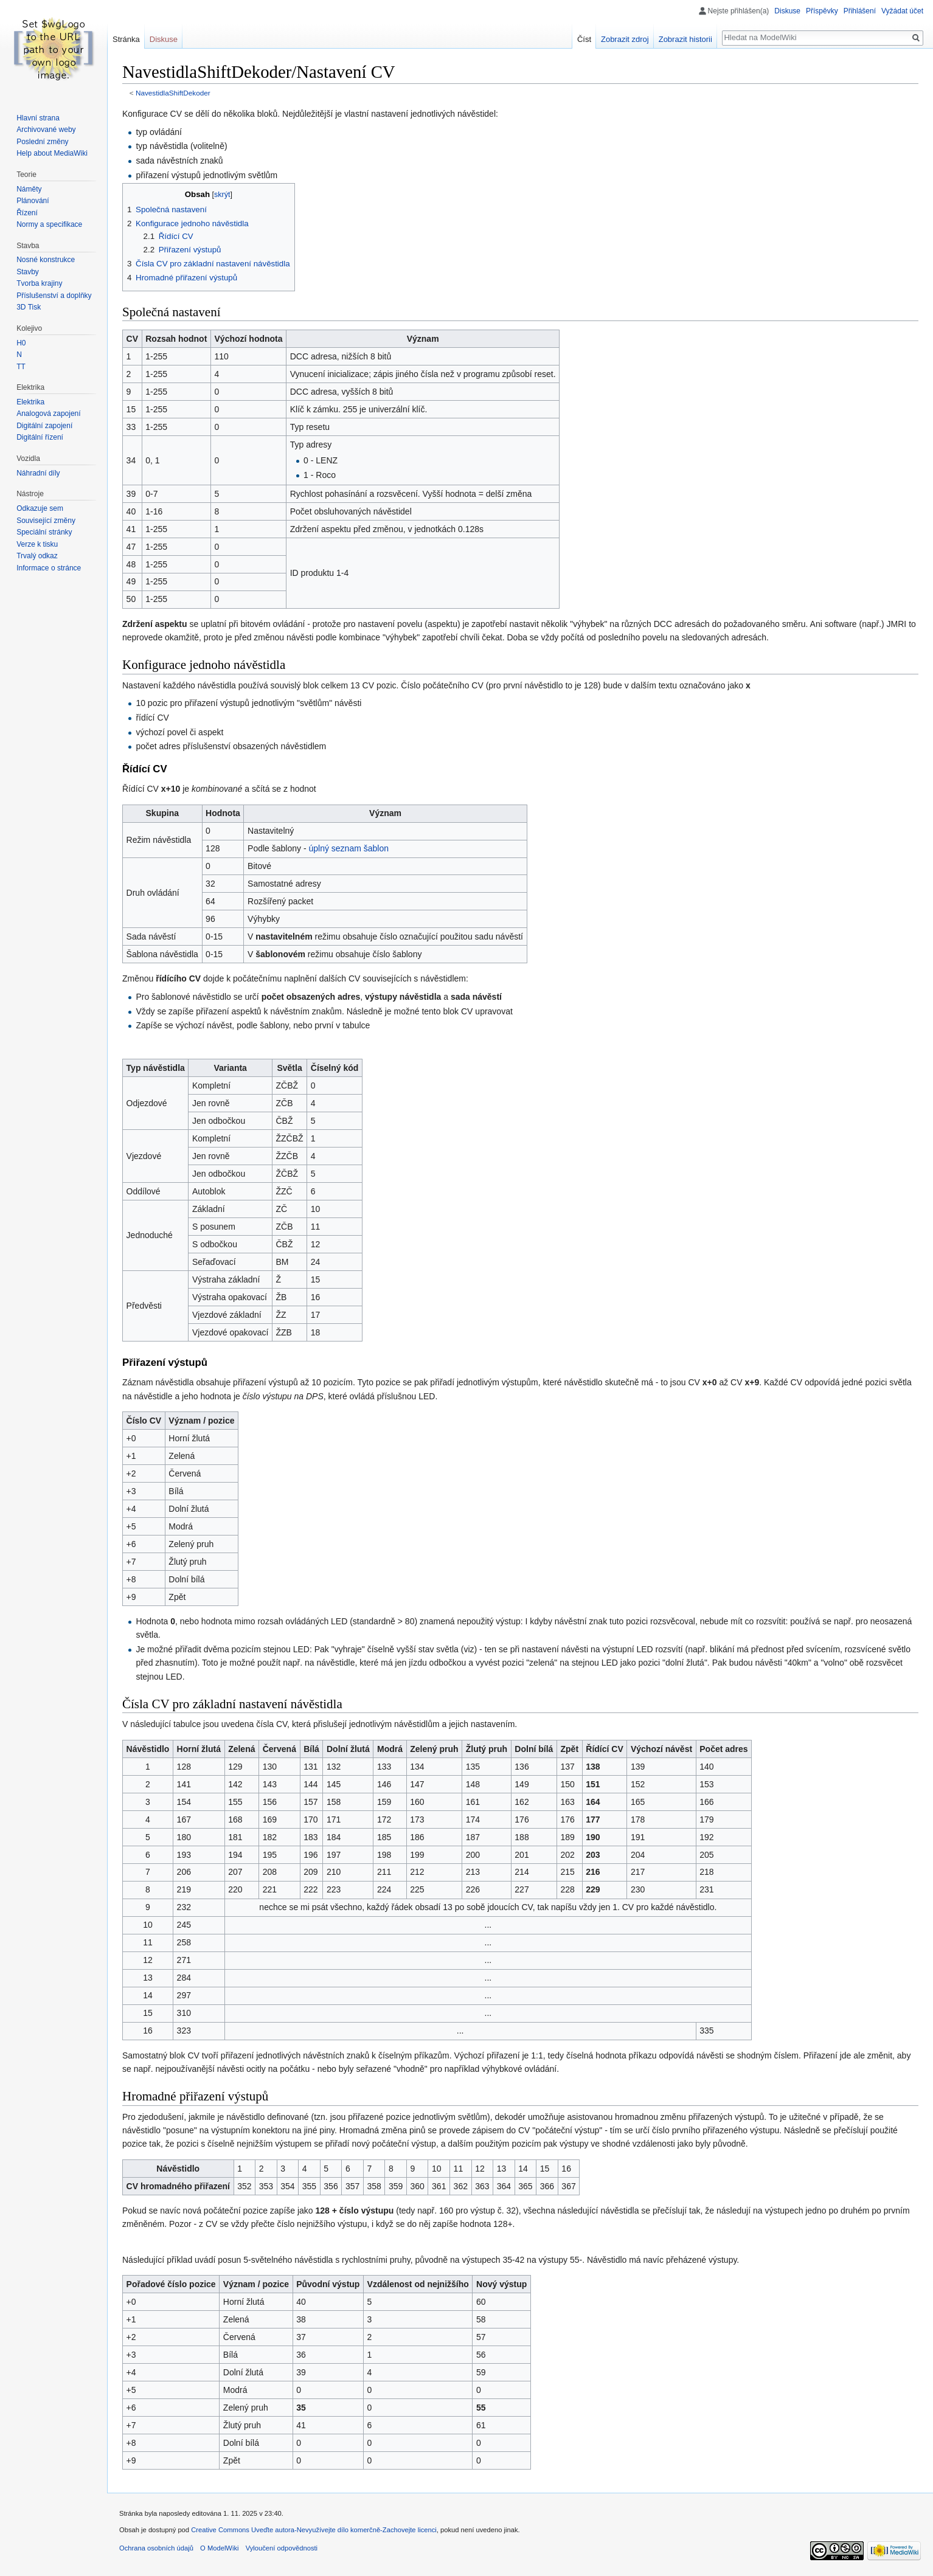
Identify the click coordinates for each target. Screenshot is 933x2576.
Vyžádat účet (902, 11)
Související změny (45, 520)
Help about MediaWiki (52, 153)
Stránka (126, 39)
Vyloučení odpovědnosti (281, 2548)
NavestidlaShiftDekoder (173, 93)
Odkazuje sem (39, 508)
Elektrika (30, 402)
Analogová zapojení (48, 413)
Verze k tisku (37, 544)
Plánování (32, 200)
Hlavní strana (38, 118)
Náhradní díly (38, 473)
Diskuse (787, 11)
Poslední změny (42, 141)
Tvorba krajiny (39, 283)
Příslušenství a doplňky (53, 295)
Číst (584, 39)
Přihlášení (860, 11)
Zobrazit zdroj (625, 39)
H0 (21, 343)
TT (21, 366)
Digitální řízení (39, 437)
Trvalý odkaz (37, 556)
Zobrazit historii (685, 39)
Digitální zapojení (44, 425)
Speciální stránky (44, 532)
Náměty (28, 189)
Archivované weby (45, 129)
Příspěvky (822, 11)
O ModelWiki (219, 2548)
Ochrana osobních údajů (156, 2548)
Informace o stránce (48, 568)
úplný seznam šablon (348, 848)
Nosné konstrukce (45, 259)
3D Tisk (28, 307)
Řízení (27, 213)
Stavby (27, 272)
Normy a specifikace (49, 224)
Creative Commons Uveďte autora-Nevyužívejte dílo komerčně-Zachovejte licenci (314, 2529)
